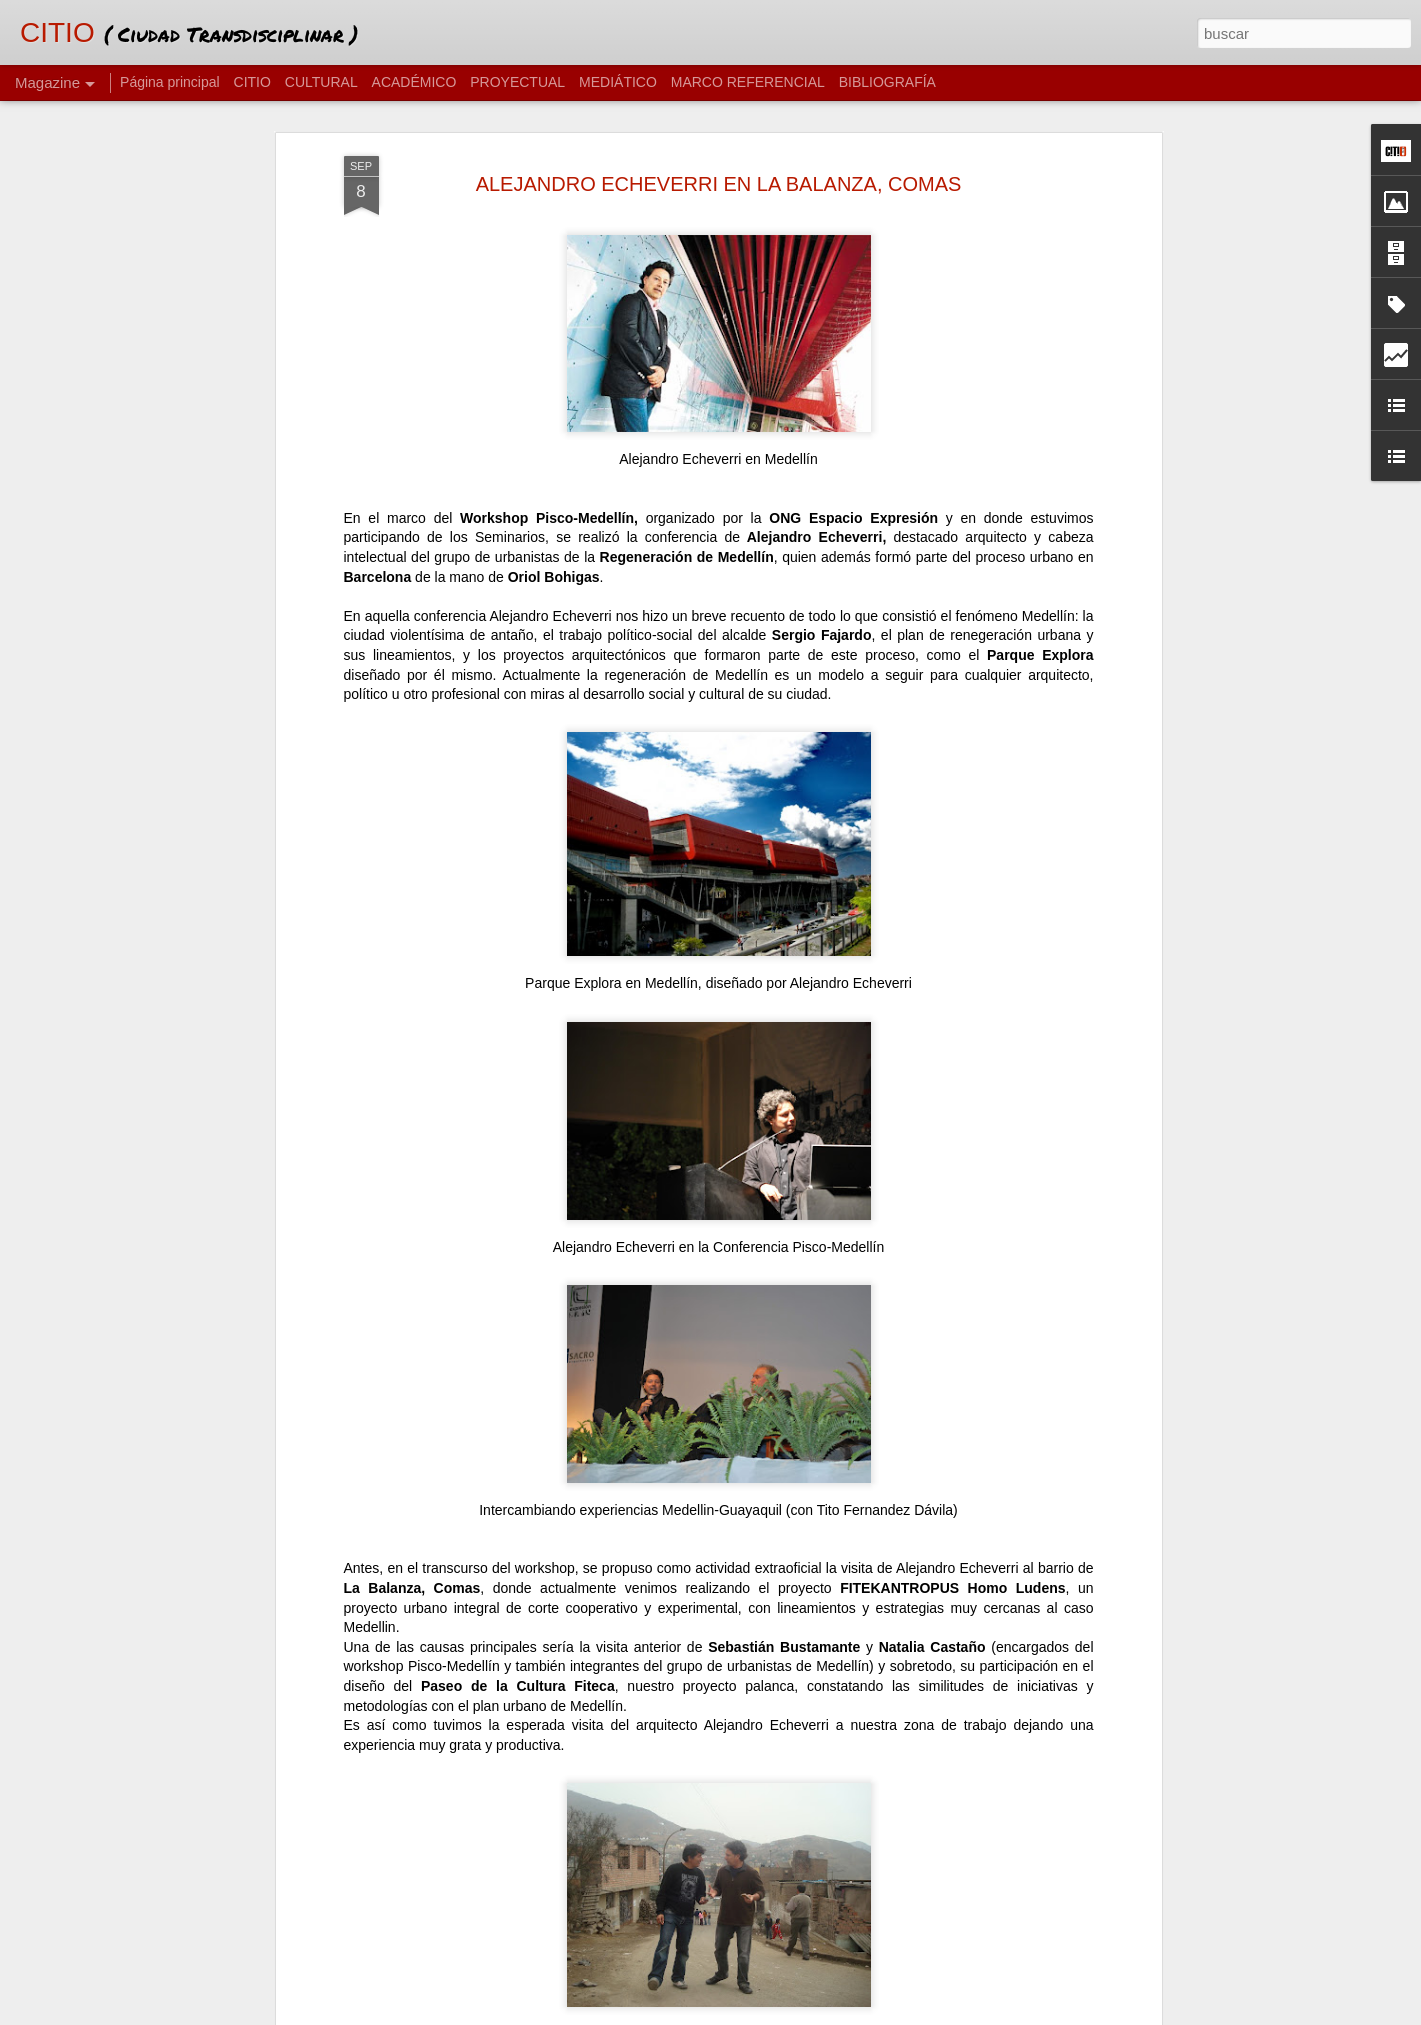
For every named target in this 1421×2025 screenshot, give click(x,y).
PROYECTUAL (517, 82)
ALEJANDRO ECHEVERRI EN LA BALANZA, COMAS (719, 184)
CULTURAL (321, 82)
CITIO (252, 82)
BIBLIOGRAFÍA (887, 82)
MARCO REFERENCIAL (748, 82)
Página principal (170, 82)
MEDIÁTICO (618, 82)
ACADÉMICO (414, 82)
